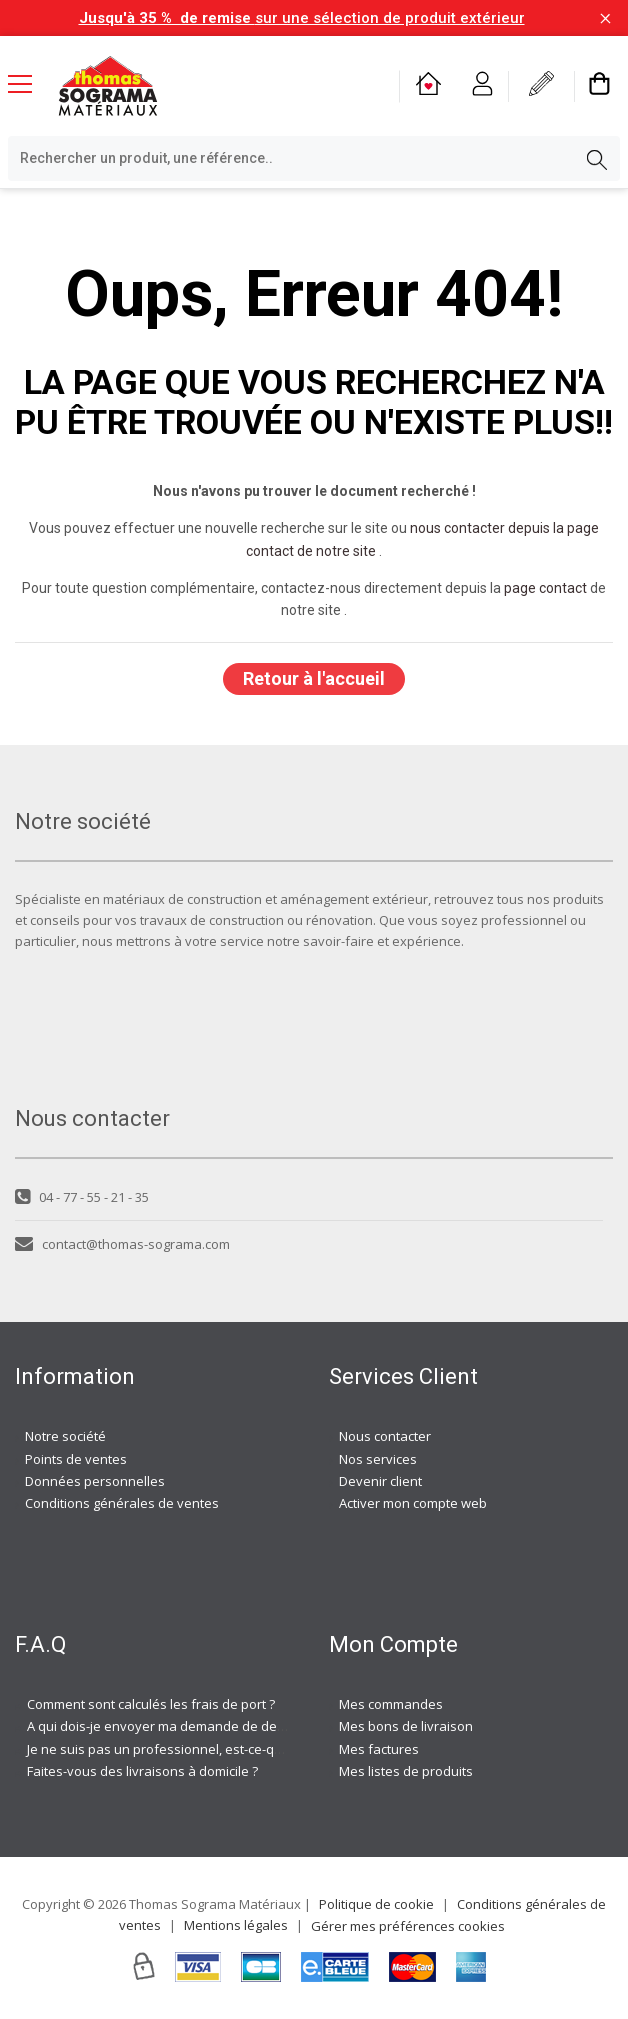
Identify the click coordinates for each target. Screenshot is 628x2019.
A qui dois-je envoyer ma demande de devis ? (165, 1726)
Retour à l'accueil (314, 678)
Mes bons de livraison (406, 1726)
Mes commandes (391, 1704)
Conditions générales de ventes (122, 1503)
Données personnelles (95, 1481)
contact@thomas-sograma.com (122, 1244)
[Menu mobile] (28, 83)
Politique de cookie (376, 1904)
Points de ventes (76, 1459)
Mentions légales (236, 1925)
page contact (545, 588)
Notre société (65, 1436)
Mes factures (379, 1749)
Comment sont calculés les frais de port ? (151, 1704)
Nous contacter (385, 1436)
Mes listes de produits (406, 1771)
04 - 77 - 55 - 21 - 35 (82, 1197)
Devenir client (380, 1481)
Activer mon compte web (413, 1503)
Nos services (378, 1459)
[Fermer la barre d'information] (605, 18)
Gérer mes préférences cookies (408, 1926)
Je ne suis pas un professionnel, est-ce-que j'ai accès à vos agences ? (237, 1749)
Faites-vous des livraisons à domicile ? (142, 1771)
